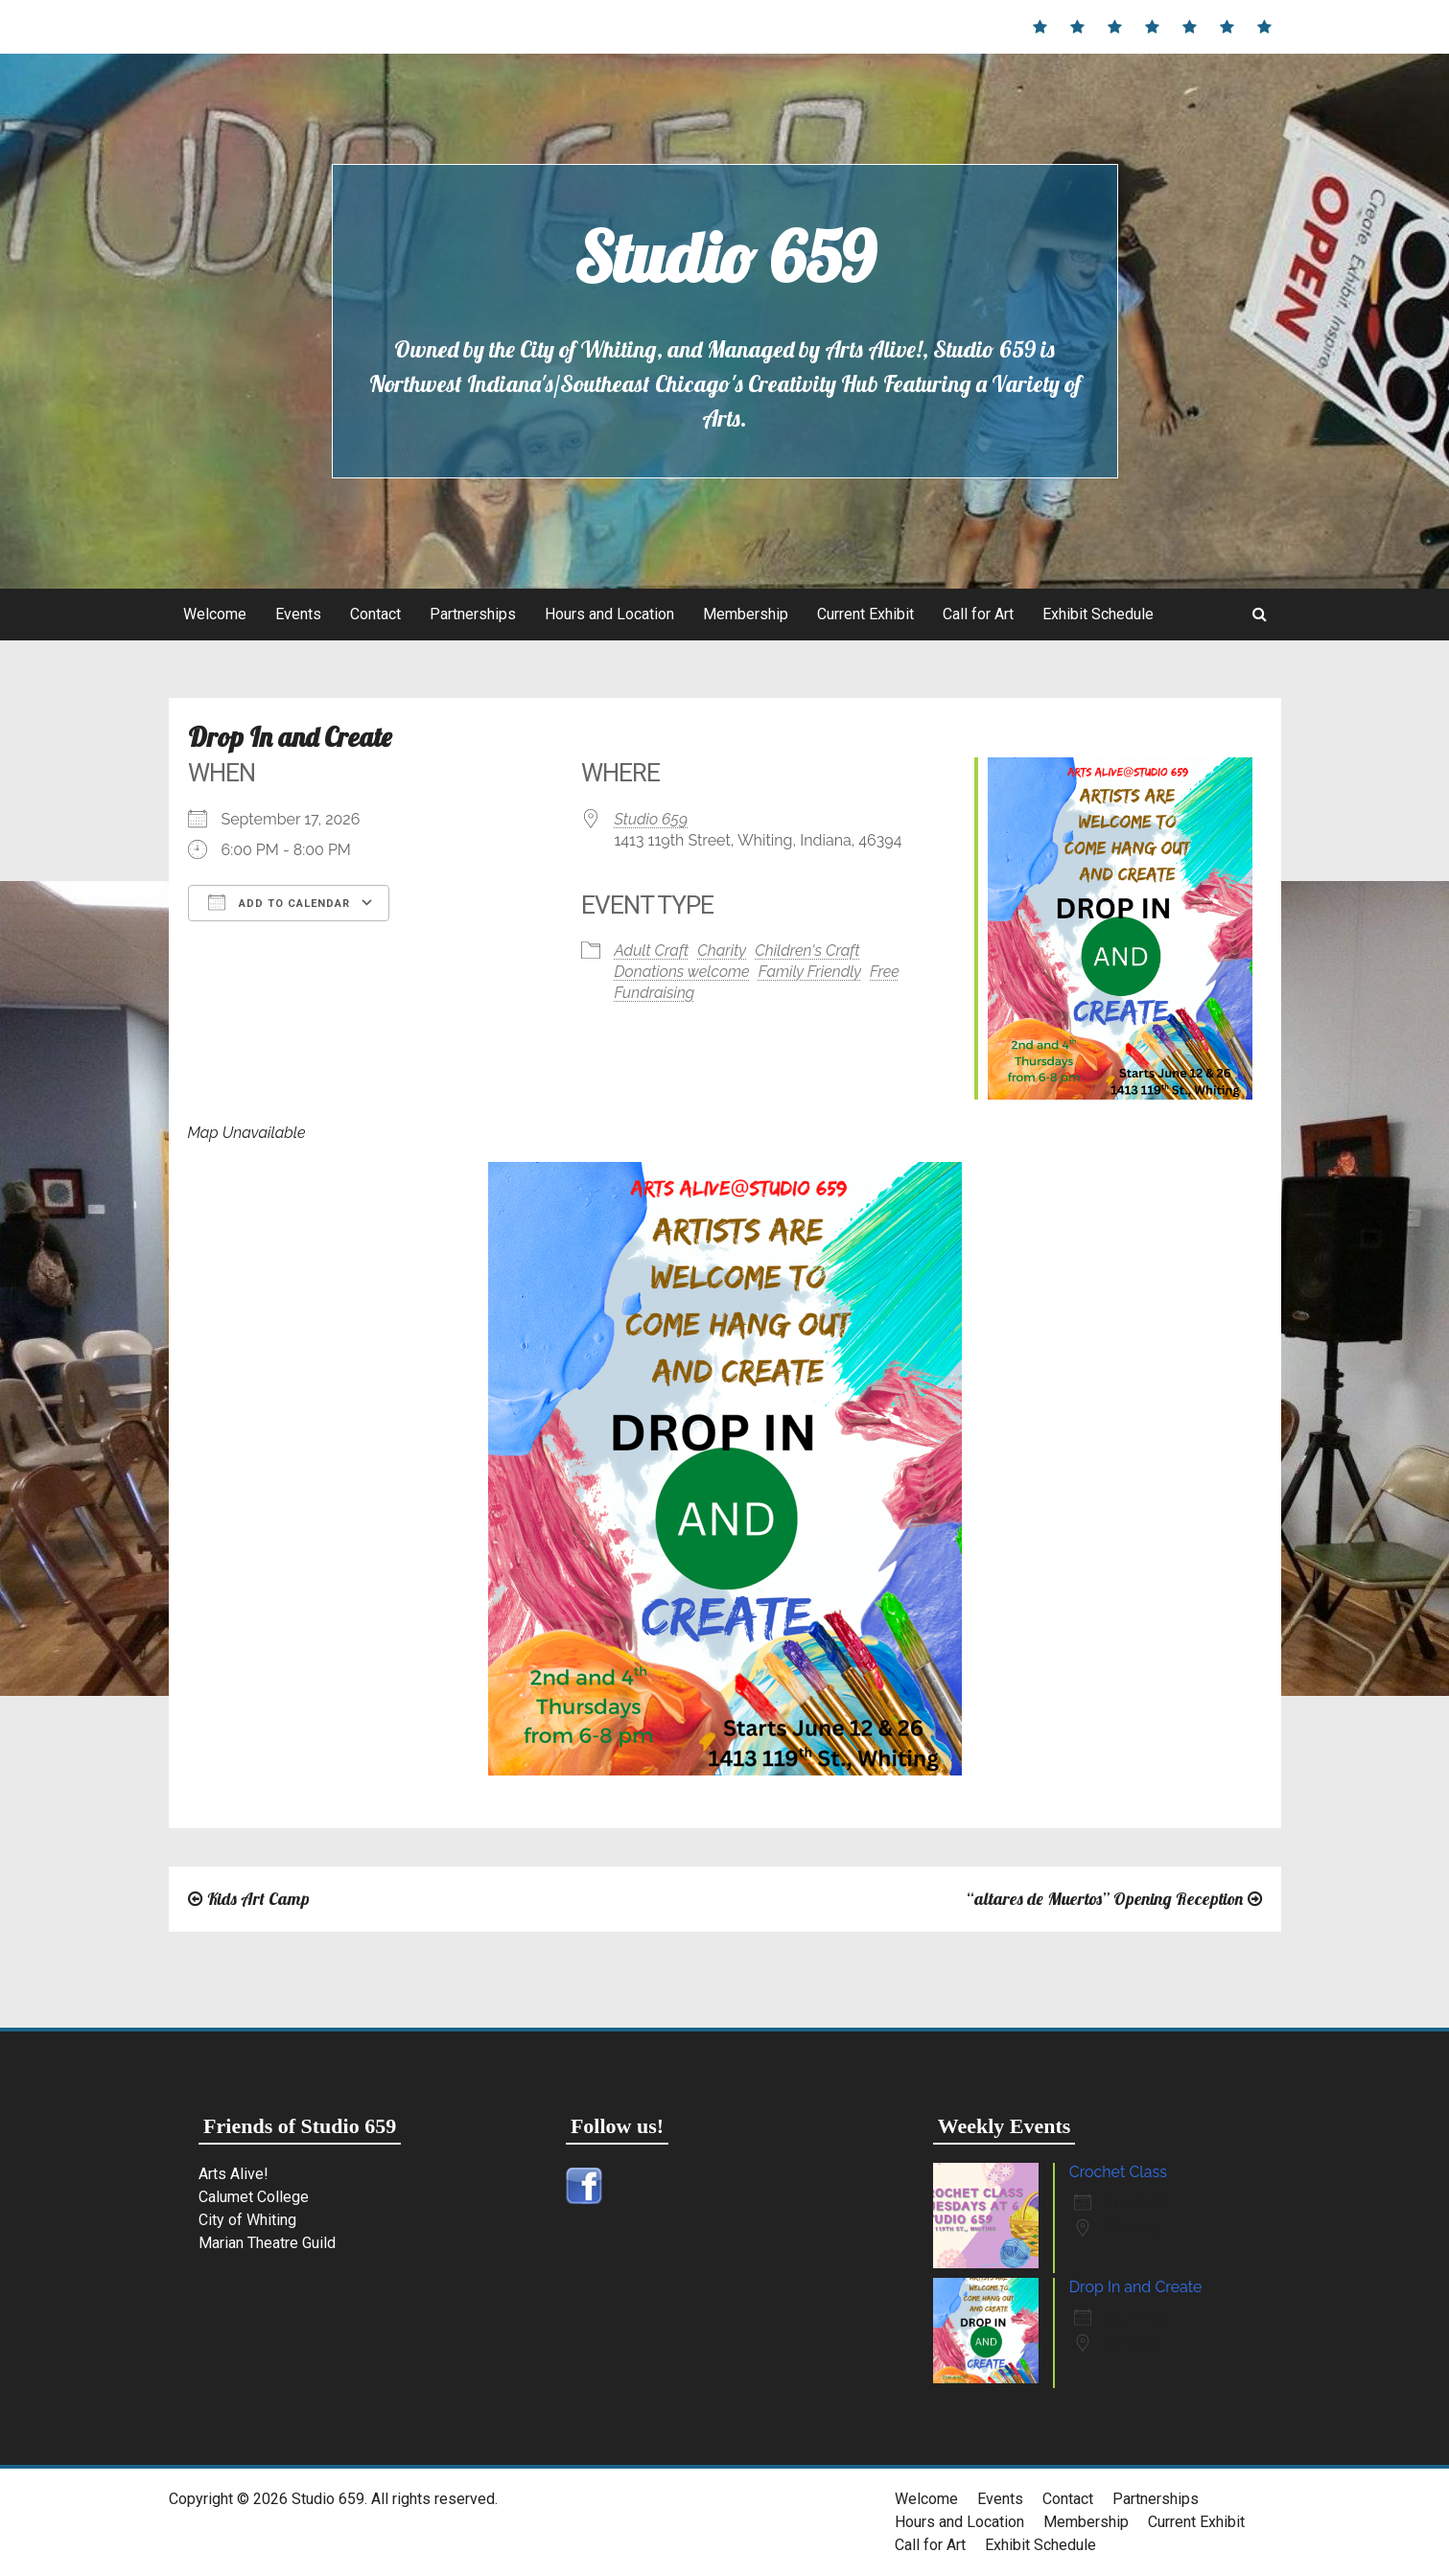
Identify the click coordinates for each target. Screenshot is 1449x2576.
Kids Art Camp (258, 1899)
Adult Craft (652, 950)
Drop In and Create (1136, 2287)
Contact (375, 614)
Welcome (214, 614)
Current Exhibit (865, 614)
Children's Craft (807, 950)
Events (298, 614)
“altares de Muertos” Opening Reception (1104, 1899)
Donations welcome (682, 972)
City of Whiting (247, 2220)
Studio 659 (724, 257)
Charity (721, 950)
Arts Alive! (234, 2174)
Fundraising (655, 993)
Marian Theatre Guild (267, 2243)
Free (885, 972)
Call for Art (978, 614)
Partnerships (473, 614)
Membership (745, 614)
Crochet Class (1118, 2172)
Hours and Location (609, 614)
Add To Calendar (279, 902)
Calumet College (254, 2197)
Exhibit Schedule (1098, 614)
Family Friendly (810, 972)
